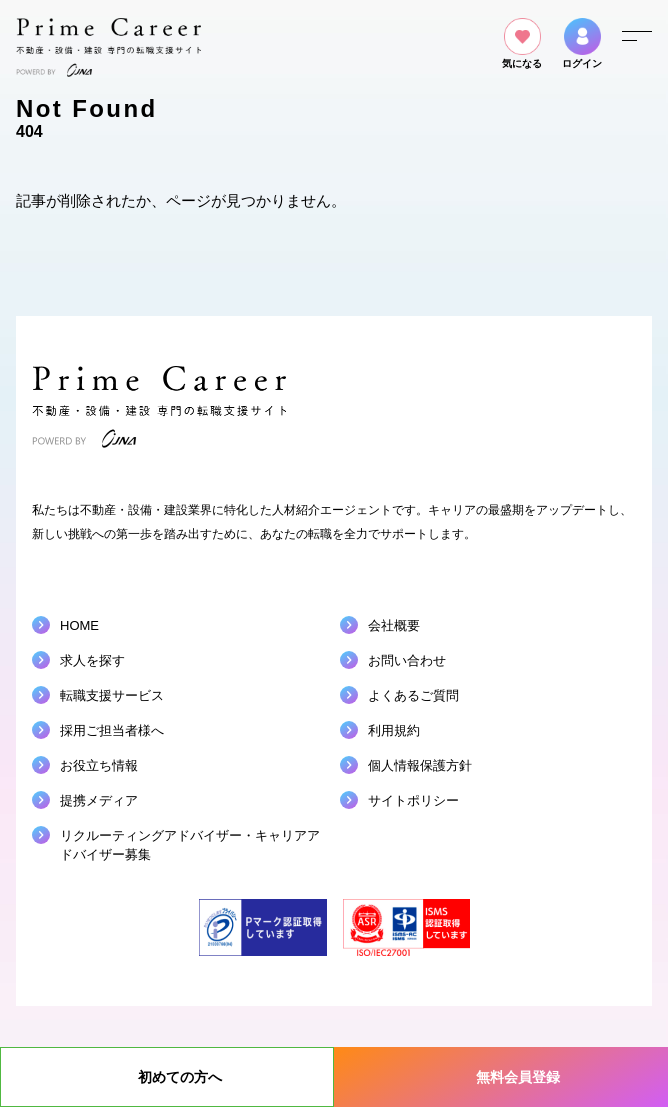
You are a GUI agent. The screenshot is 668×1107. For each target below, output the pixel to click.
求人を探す (92, 660)
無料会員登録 (518, 1077)
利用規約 (394, 730)
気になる (522, 43)
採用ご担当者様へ (112, 730)
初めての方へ (180, 1077)
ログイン (582, 43)
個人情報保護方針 (420, 765)
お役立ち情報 (99, 765)
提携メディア (99, 800)
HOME (79, 625)
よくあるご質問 (413, 695)
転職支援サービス (112, 695)
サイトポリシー (413, 800)
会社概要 (394, 625)
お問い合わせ (407, 660)
